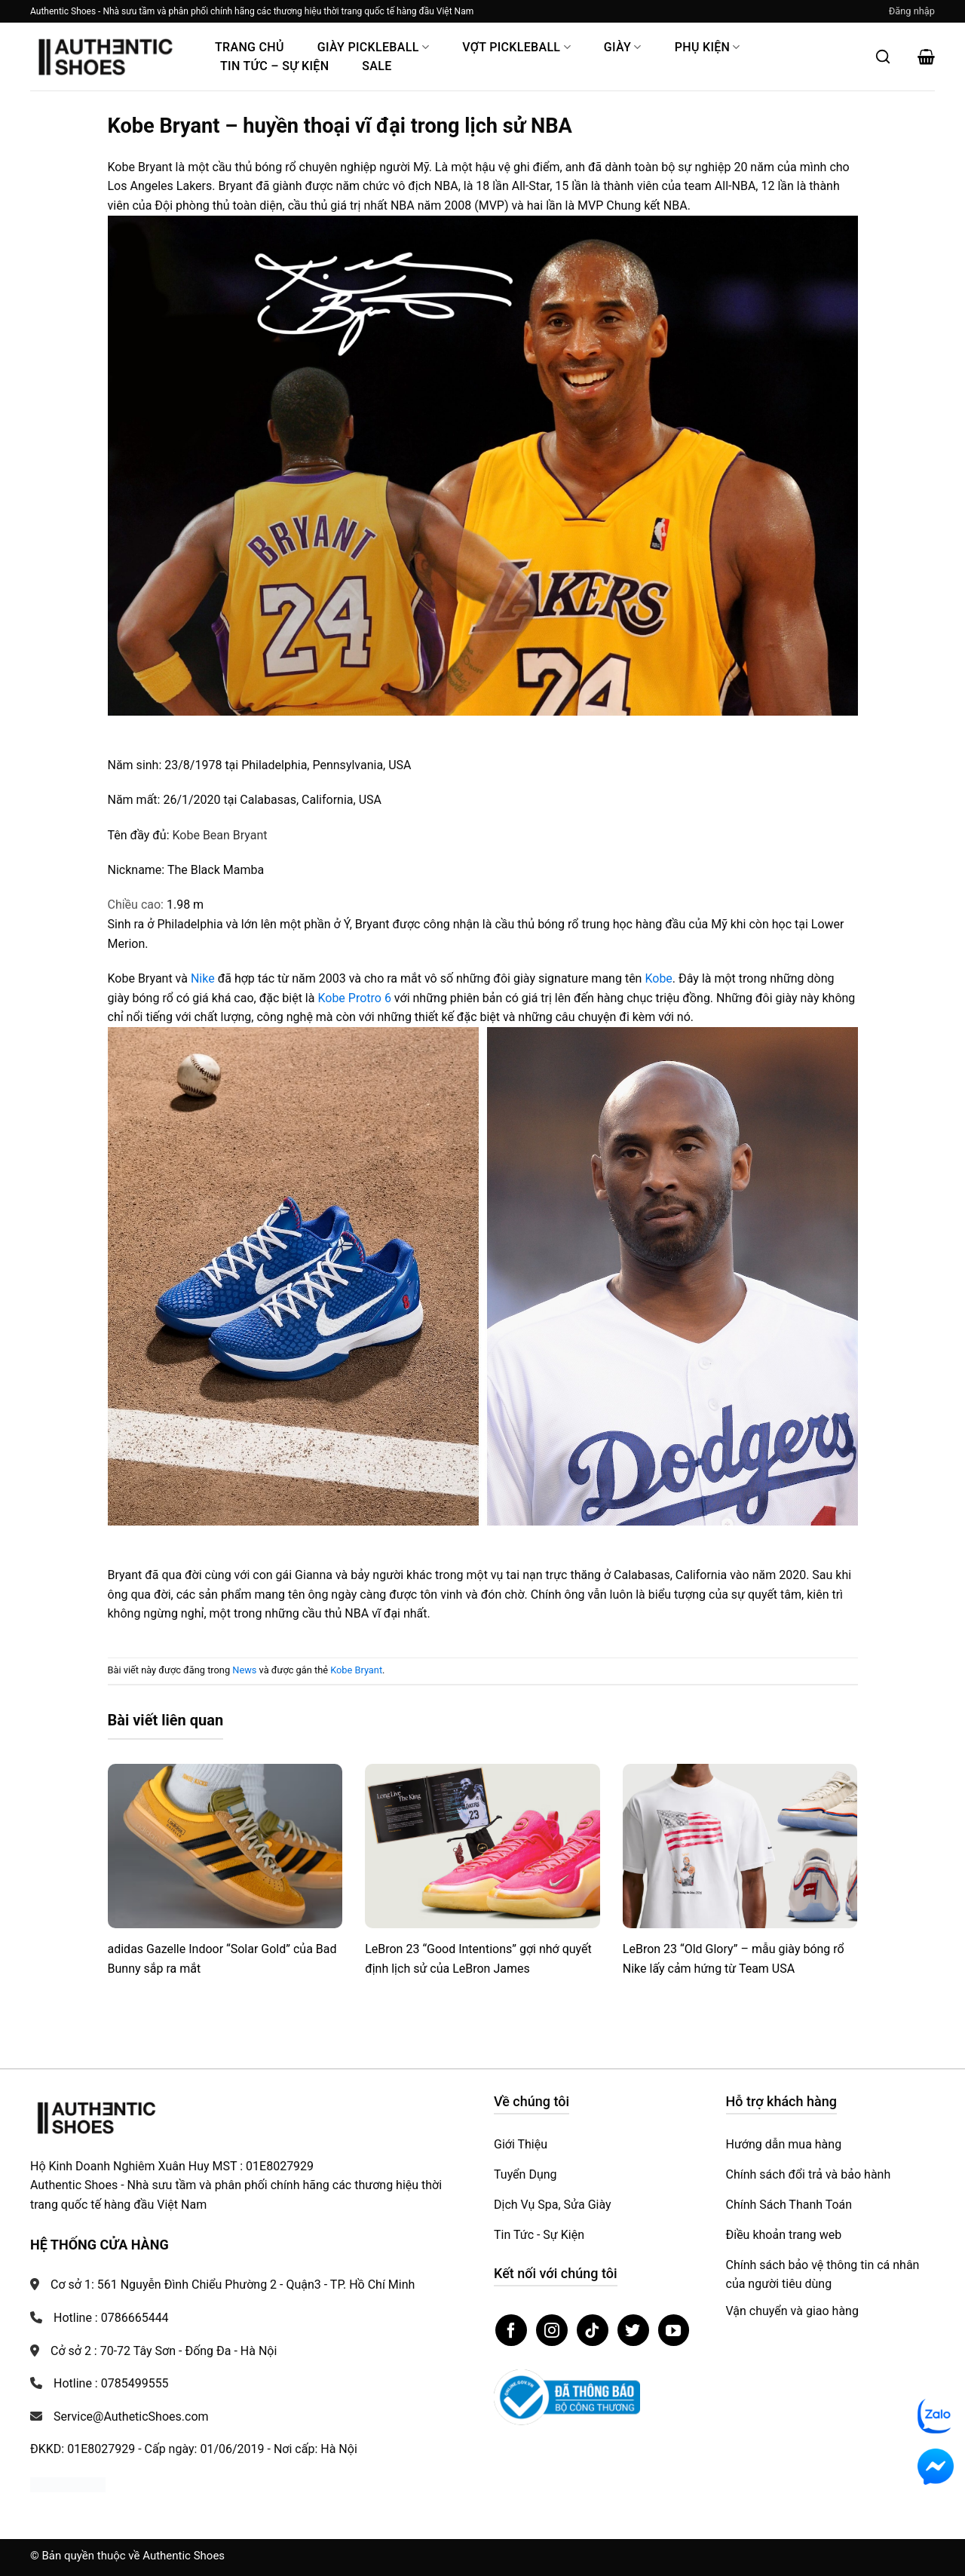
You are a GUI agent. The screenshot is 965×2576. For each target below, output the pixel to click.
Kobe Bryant (356, 1670)
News (244, 1670)
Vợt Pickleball (516, 47)
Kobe (658, 978)
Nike (203, 978)
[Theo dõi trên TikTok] (592, 2330)
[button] (912, 11)
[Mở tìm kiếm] (882, 56)
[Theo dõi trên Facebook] (511, 2330)
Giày (623, 47)
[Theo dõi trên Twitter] (633, 2330)
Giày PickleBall (373, 47)
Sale (376, 66)
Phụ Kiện (707, 47)
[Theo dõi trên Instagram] (552, 2330)
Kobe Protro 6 (354, 998)
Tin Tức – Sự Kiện (274, 66)
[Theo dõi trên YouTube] (674, 2330)
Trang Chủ (249, 47)
